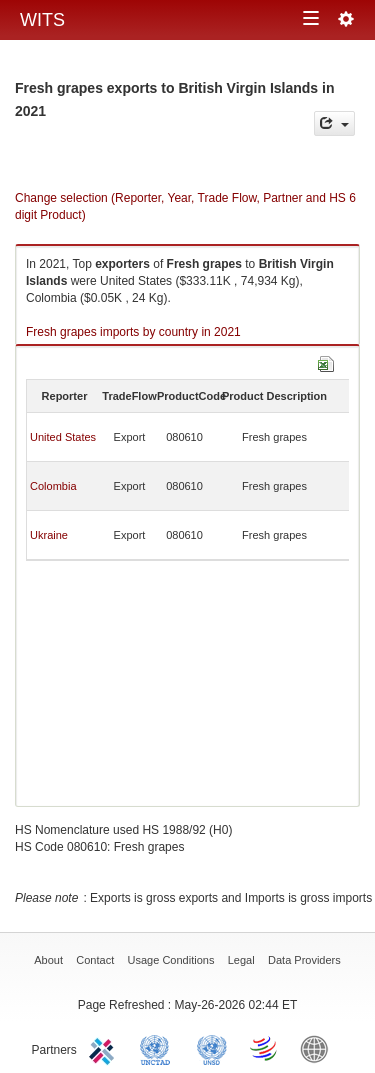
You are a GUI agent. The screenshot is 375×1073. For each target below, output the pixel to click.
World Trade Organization (265, 1048)
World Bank (319, 1048)
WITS (42, 20)
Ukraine (49, 535)
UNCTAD (159, 1048)
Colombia (53, 486)
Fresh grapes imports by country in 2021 (133, 332)
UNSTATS (212, 1048)
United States (63, 437)
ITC (105, 1048)
